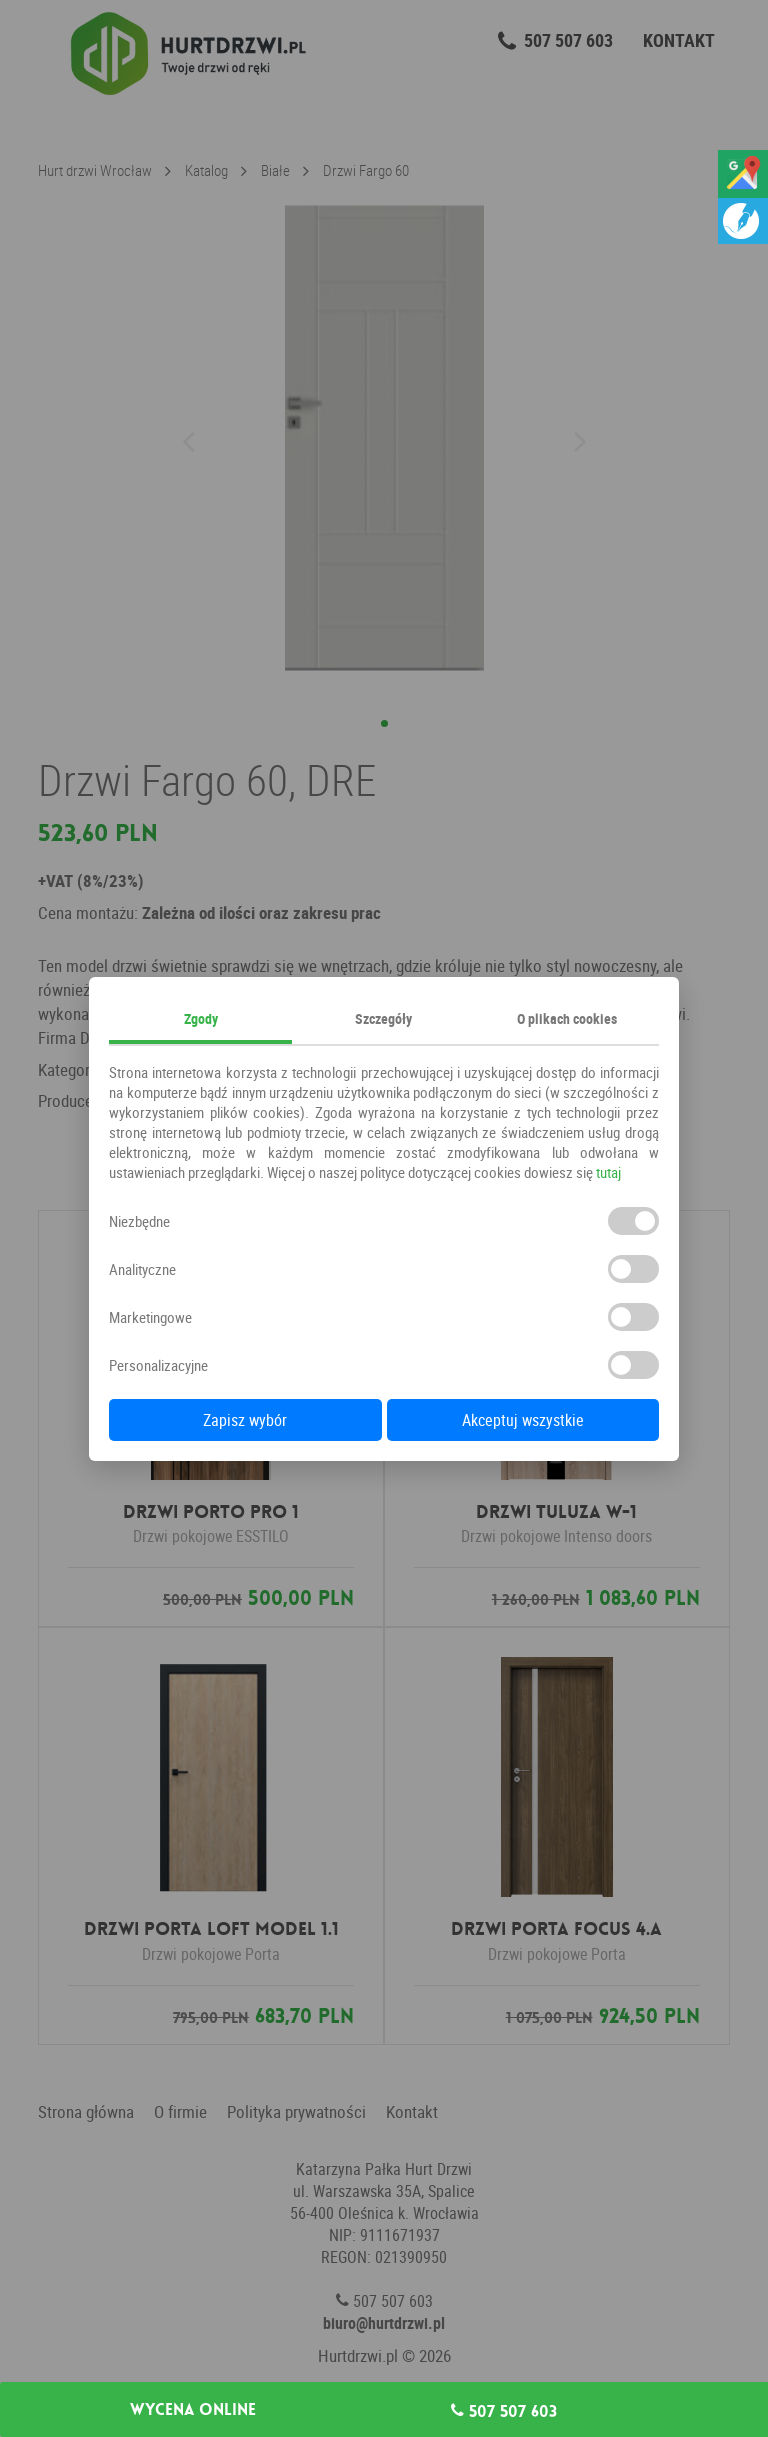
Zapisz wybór (245, 1420)
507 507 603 (504, 2411)
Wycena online (193, 2410)
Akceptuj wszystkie (523, 1420)
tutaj (608, 1172)
